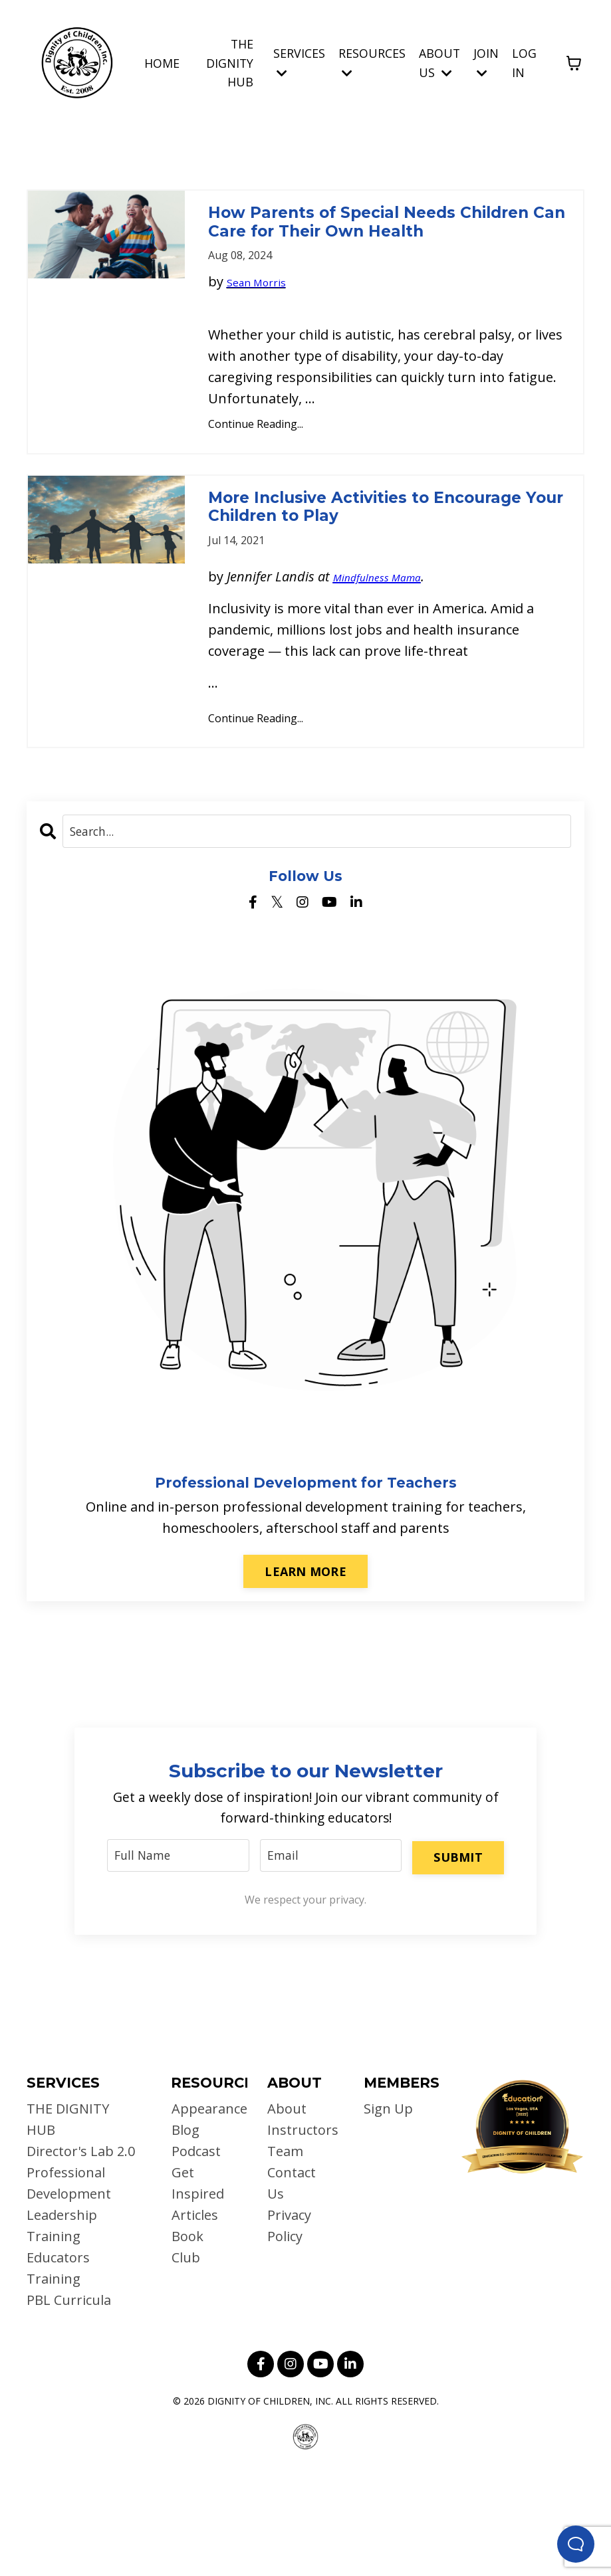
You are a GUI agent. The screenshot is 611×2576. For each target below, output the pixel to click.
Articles (194, 2319)
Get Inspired (197, 2286)
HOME (160, 62)
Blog (185, 2233)
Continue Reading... (255, 471)
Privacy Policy (289, 2329)
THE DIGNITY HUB (229, 62)
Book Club (187, 2350)
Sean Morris (265, 329)
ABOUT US (439, 62)
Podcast (195, 2255)
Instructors (298, 2233)
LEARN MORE (305, 1670)
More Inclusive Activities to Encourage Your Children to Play (379, 579)
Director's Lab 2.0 (81, 2255)
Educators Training (58, 2371)
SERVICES (298, 61)
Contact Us (291, 2286)
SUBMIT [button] (457, 1957)
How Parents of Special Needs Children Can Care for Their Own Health (385, 245)
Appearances (202, 2212)
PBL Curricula (69, 2404)
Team (285, 2255)
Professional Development (69, 2286)
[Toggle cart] (573, 62)
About (286, 2212)
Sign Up (388, 2212)
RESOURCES (371, 61)
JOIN (486, 61)
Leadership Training (62, 2329)
